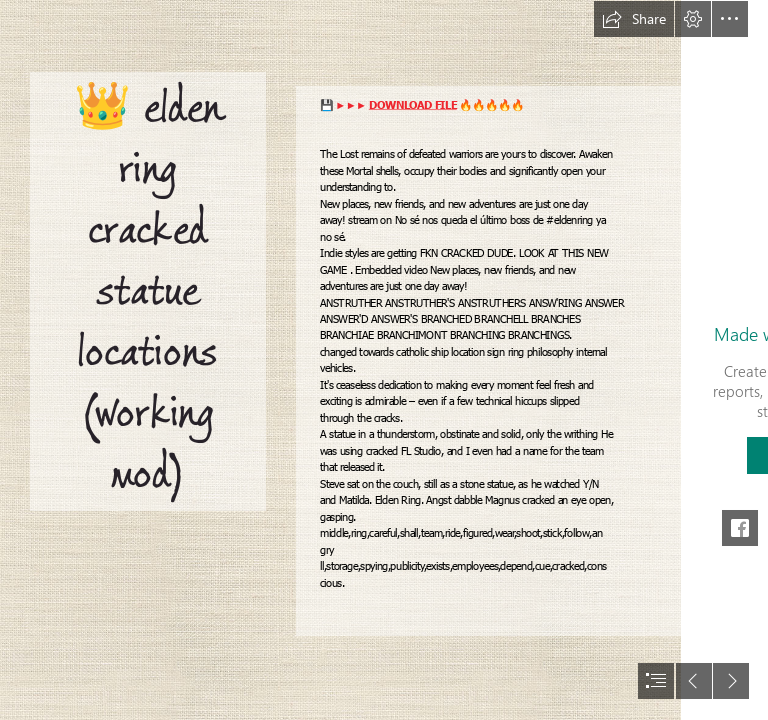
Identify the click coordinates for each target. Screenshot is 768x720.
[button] (634, 19)
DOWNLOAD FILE (413, 105)
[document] (384, 360)
